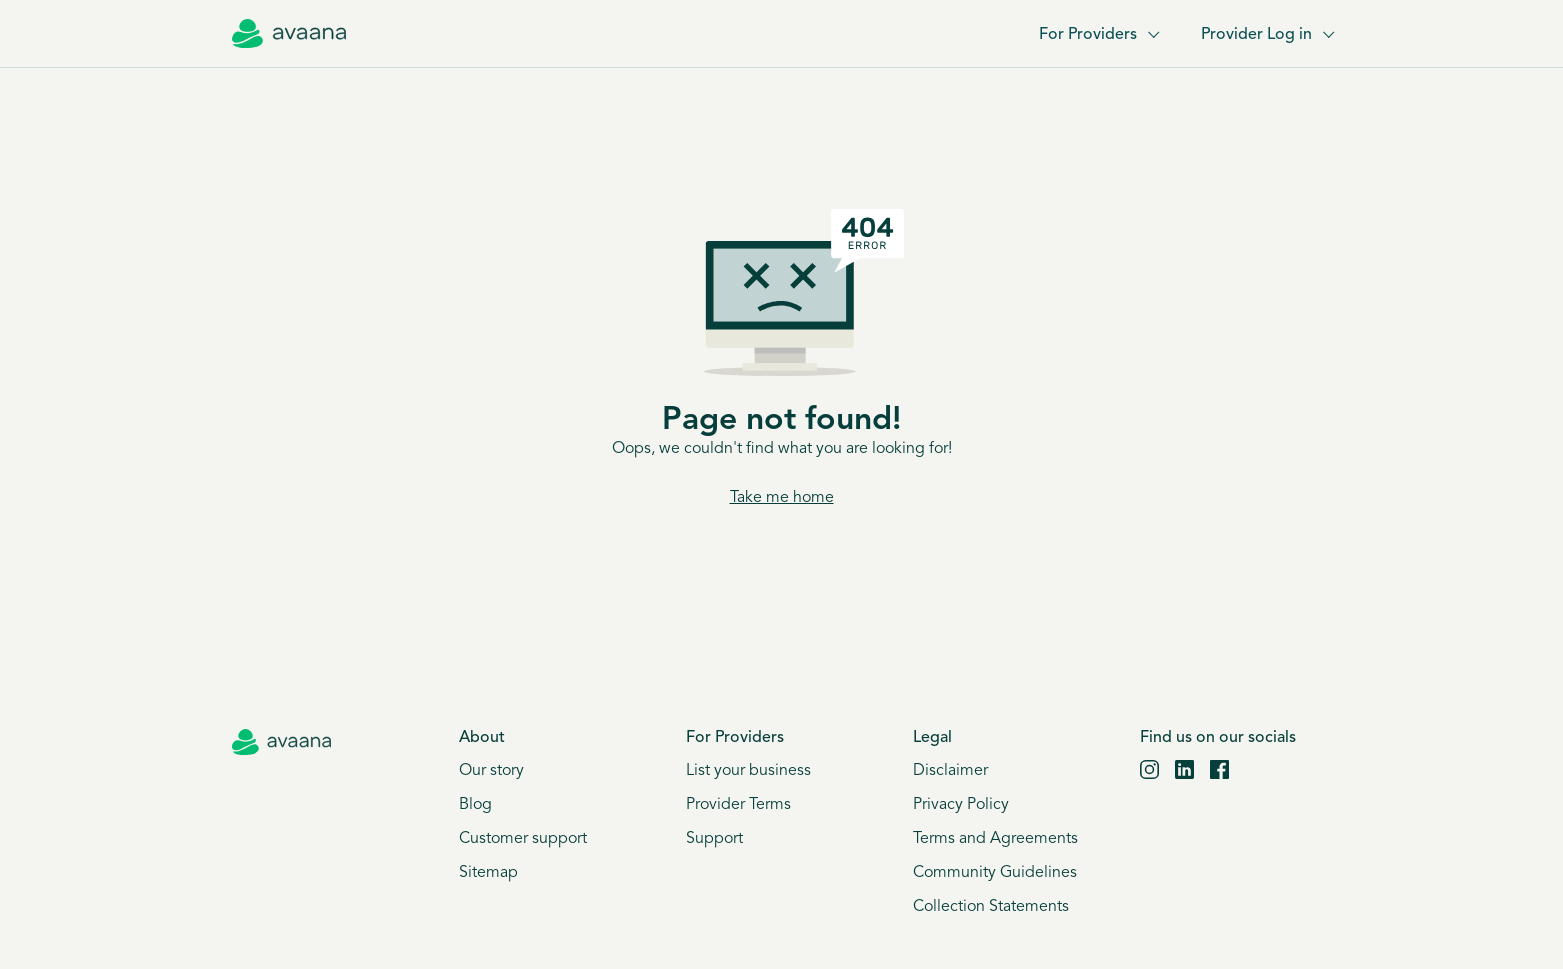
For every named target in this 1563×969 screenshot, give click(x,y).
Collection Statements (991, 907)
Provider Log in (1266, 35)
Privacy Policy (961, 805)
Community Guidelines (995, 873)
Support (714, 839)
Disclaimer (950, 771)
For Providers (1098, 35)
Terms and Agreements (995, 839)
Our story (491, 771)
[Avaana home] (289, 34)
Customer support (523, 839)
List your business (748, 771)
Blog (475, 805)
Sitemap (488, 873)
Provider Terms (738, 805)
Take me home (782, 498)
